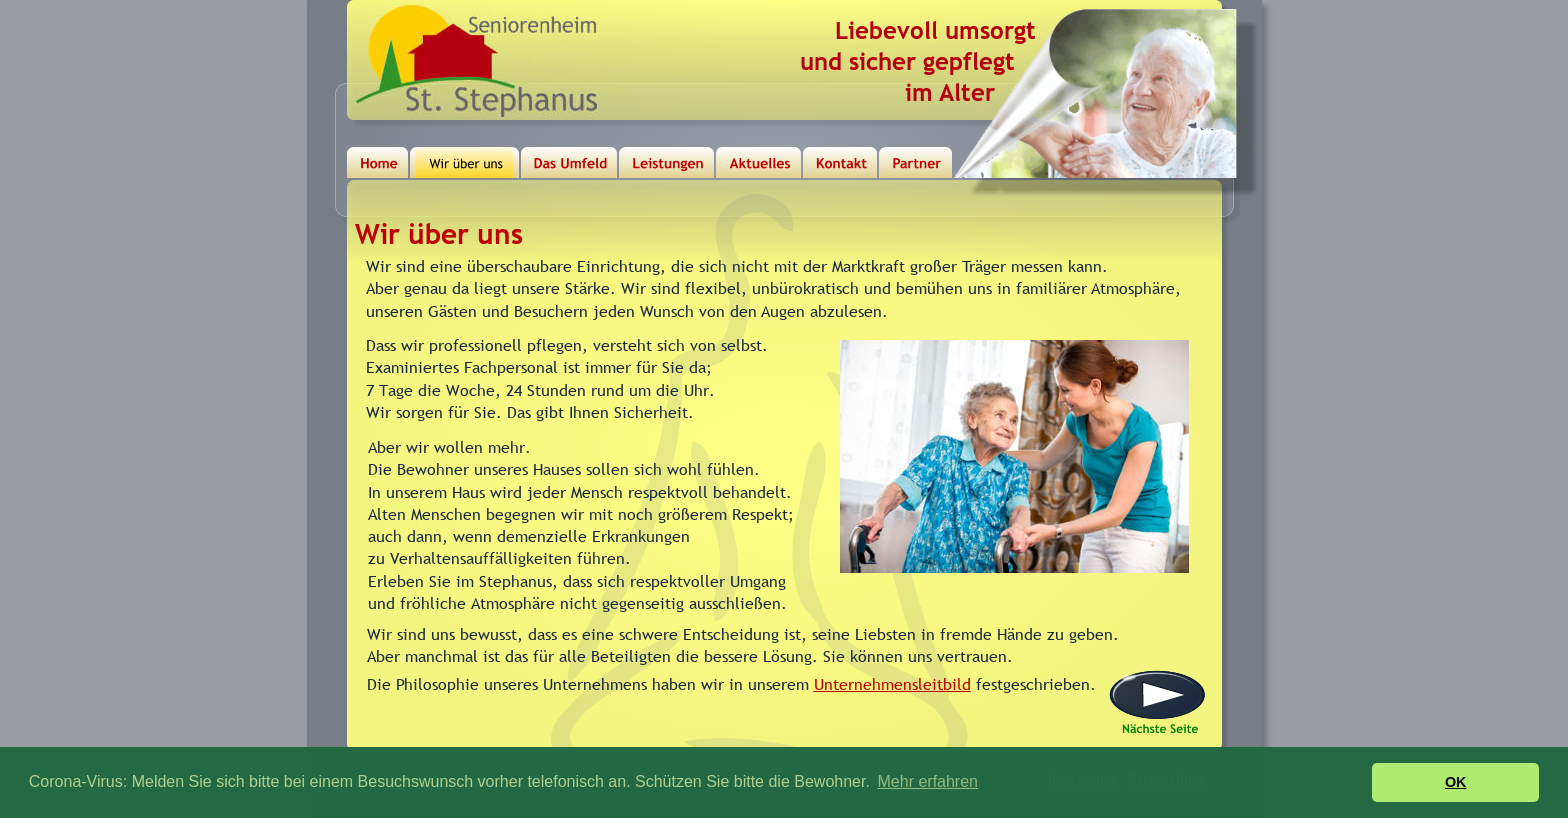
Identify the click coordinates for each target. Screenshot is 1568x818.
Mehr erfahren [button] (928, 781)
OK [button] (1456, 782)
